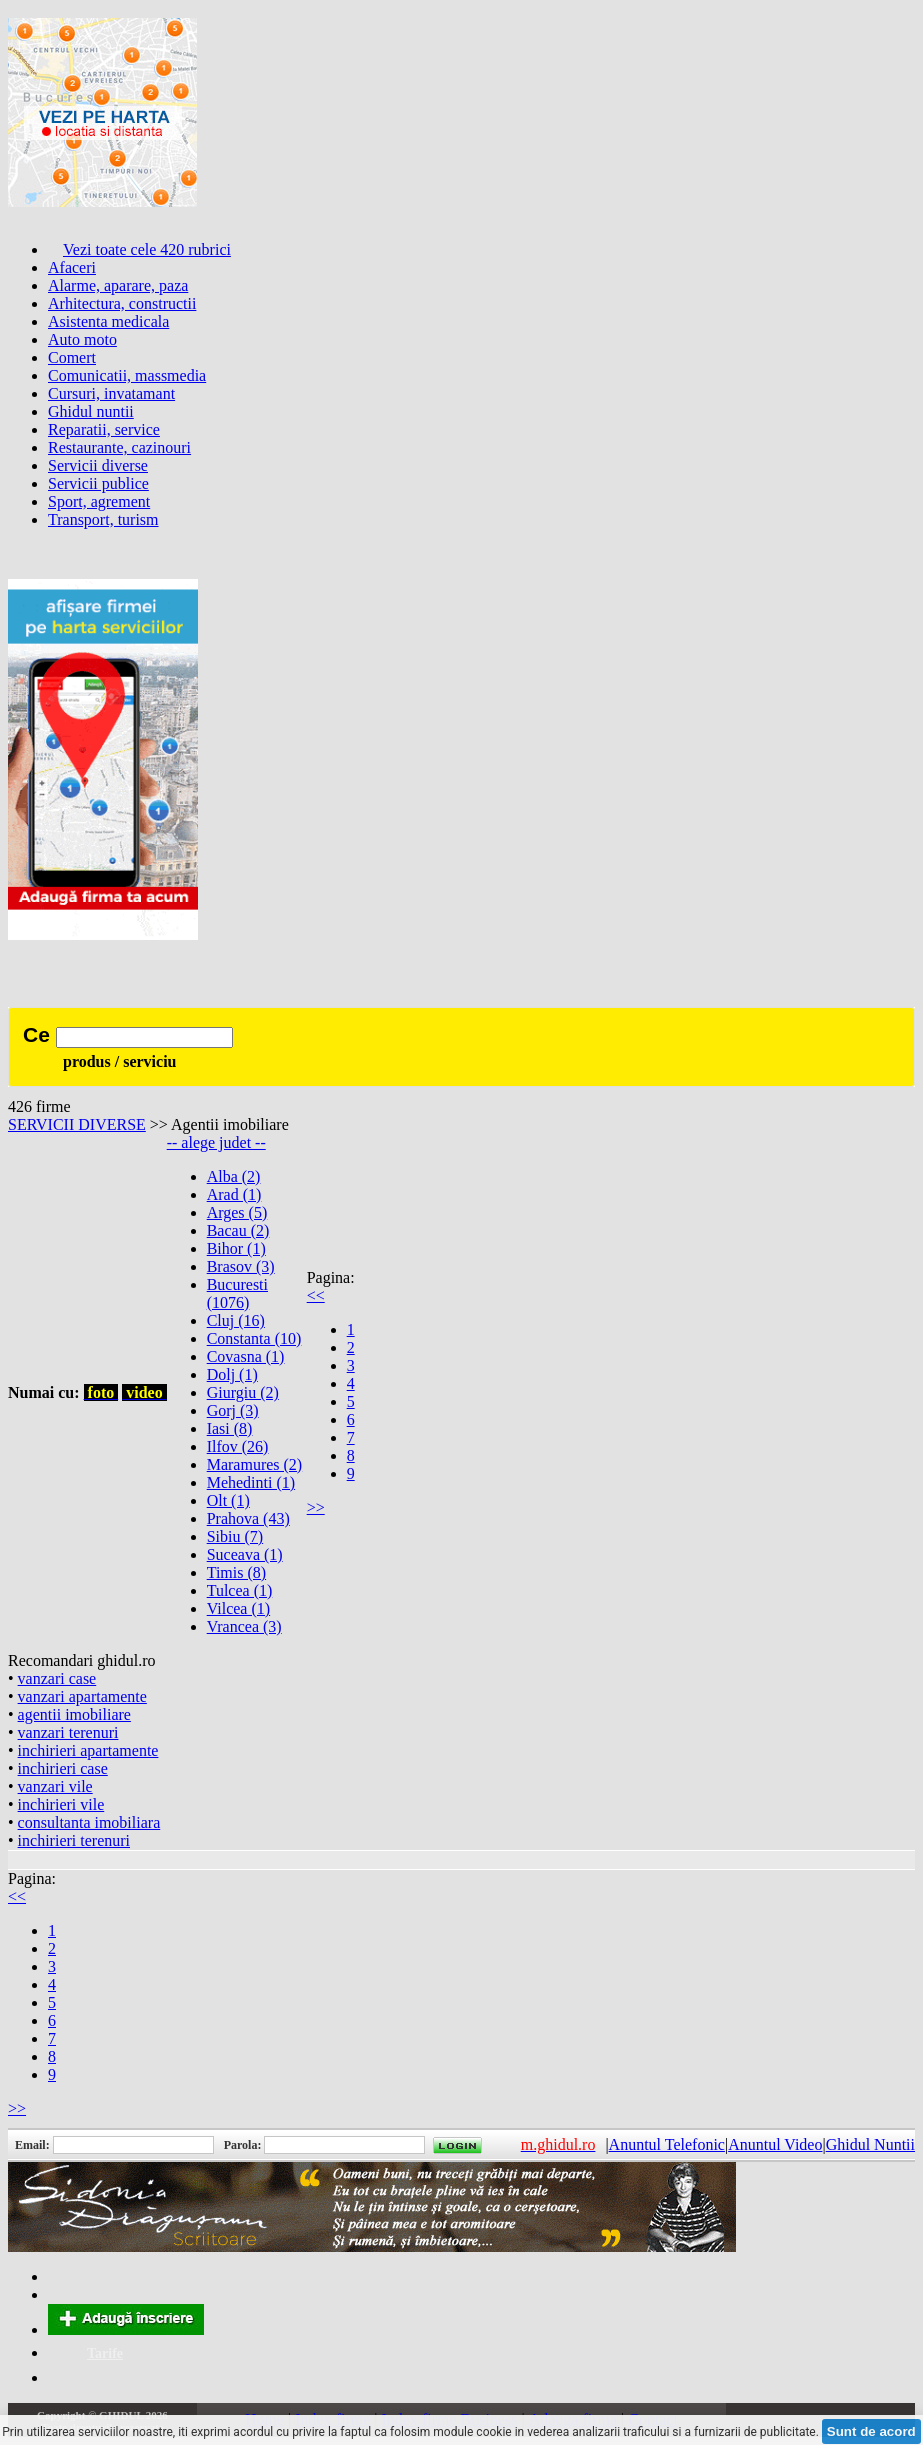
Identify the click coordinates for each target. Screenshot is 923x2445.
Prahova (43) (248, 1518)
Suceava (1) (245, 1554)
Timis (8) (236, 1572)
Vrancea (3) (244, 1626)
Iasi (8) (230, 1428)
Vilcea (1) (238, 1608)
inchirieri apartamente (88, 1750)
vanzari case (57, 1678)
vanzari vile (55, 1786)
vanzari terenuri (68, 1732)
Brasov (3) (241, 1266)
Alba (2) (234, 1176)
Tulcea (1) (240, 1590)
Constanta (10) (254, 1338)
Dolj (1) (232, 1374)
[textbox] (144, 1037)
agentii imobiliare (74, 1714)
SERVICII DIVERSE (77, 1124)
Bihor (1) (236, 1248)
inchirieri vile (61, 1804)
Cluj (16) (236, 1320)
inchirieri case (63, 1768)
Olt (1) (228, 1500)
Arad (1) (234, 1194)
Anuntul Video (775, 2144)
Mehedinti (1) (251, 1482)
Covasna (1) (246, 1356)
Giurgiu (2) (243, 1392)
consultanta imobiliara (89, 1822)
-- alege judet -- (216, 1142)
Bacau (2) (238, 1230)
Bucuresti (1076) (237, 1293)
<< (316, 1295)
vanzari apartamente (82, 1696)
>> (316, 1507)
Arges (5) (237, 1212)
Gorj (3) (233, 1410)
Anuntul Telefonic (667, 2144)
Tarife (105, 2353)
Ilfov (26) (238, 1446)
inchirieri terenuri (74, 1840)
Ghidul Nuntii (870, 2144)
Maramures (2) (255, 1464)
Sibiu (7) (235, 1536)
